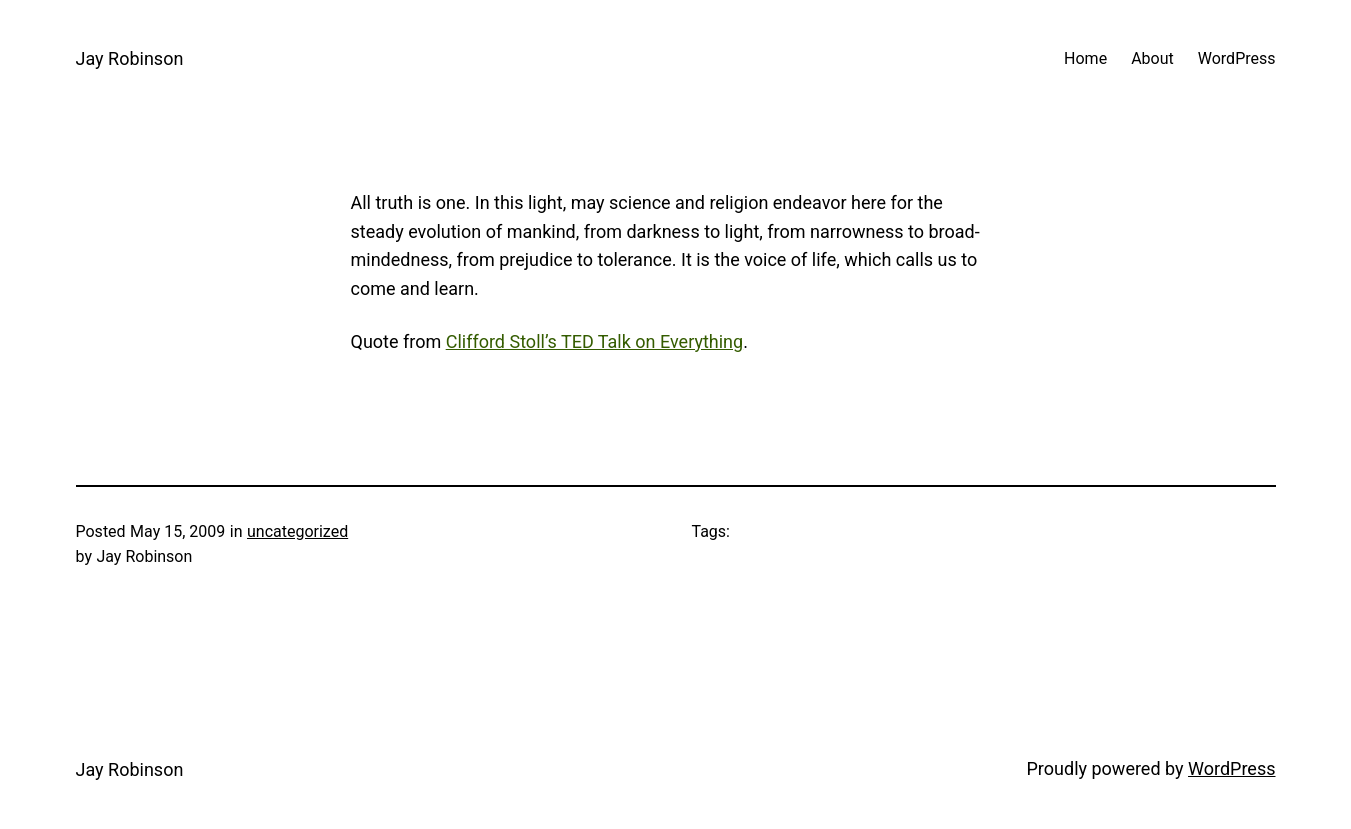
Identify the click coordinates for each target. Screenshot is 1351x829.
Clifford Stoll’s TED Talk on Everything (594, 341)
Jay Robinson (130, 58)
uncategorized (297, 531)
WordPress (1231, 768)
